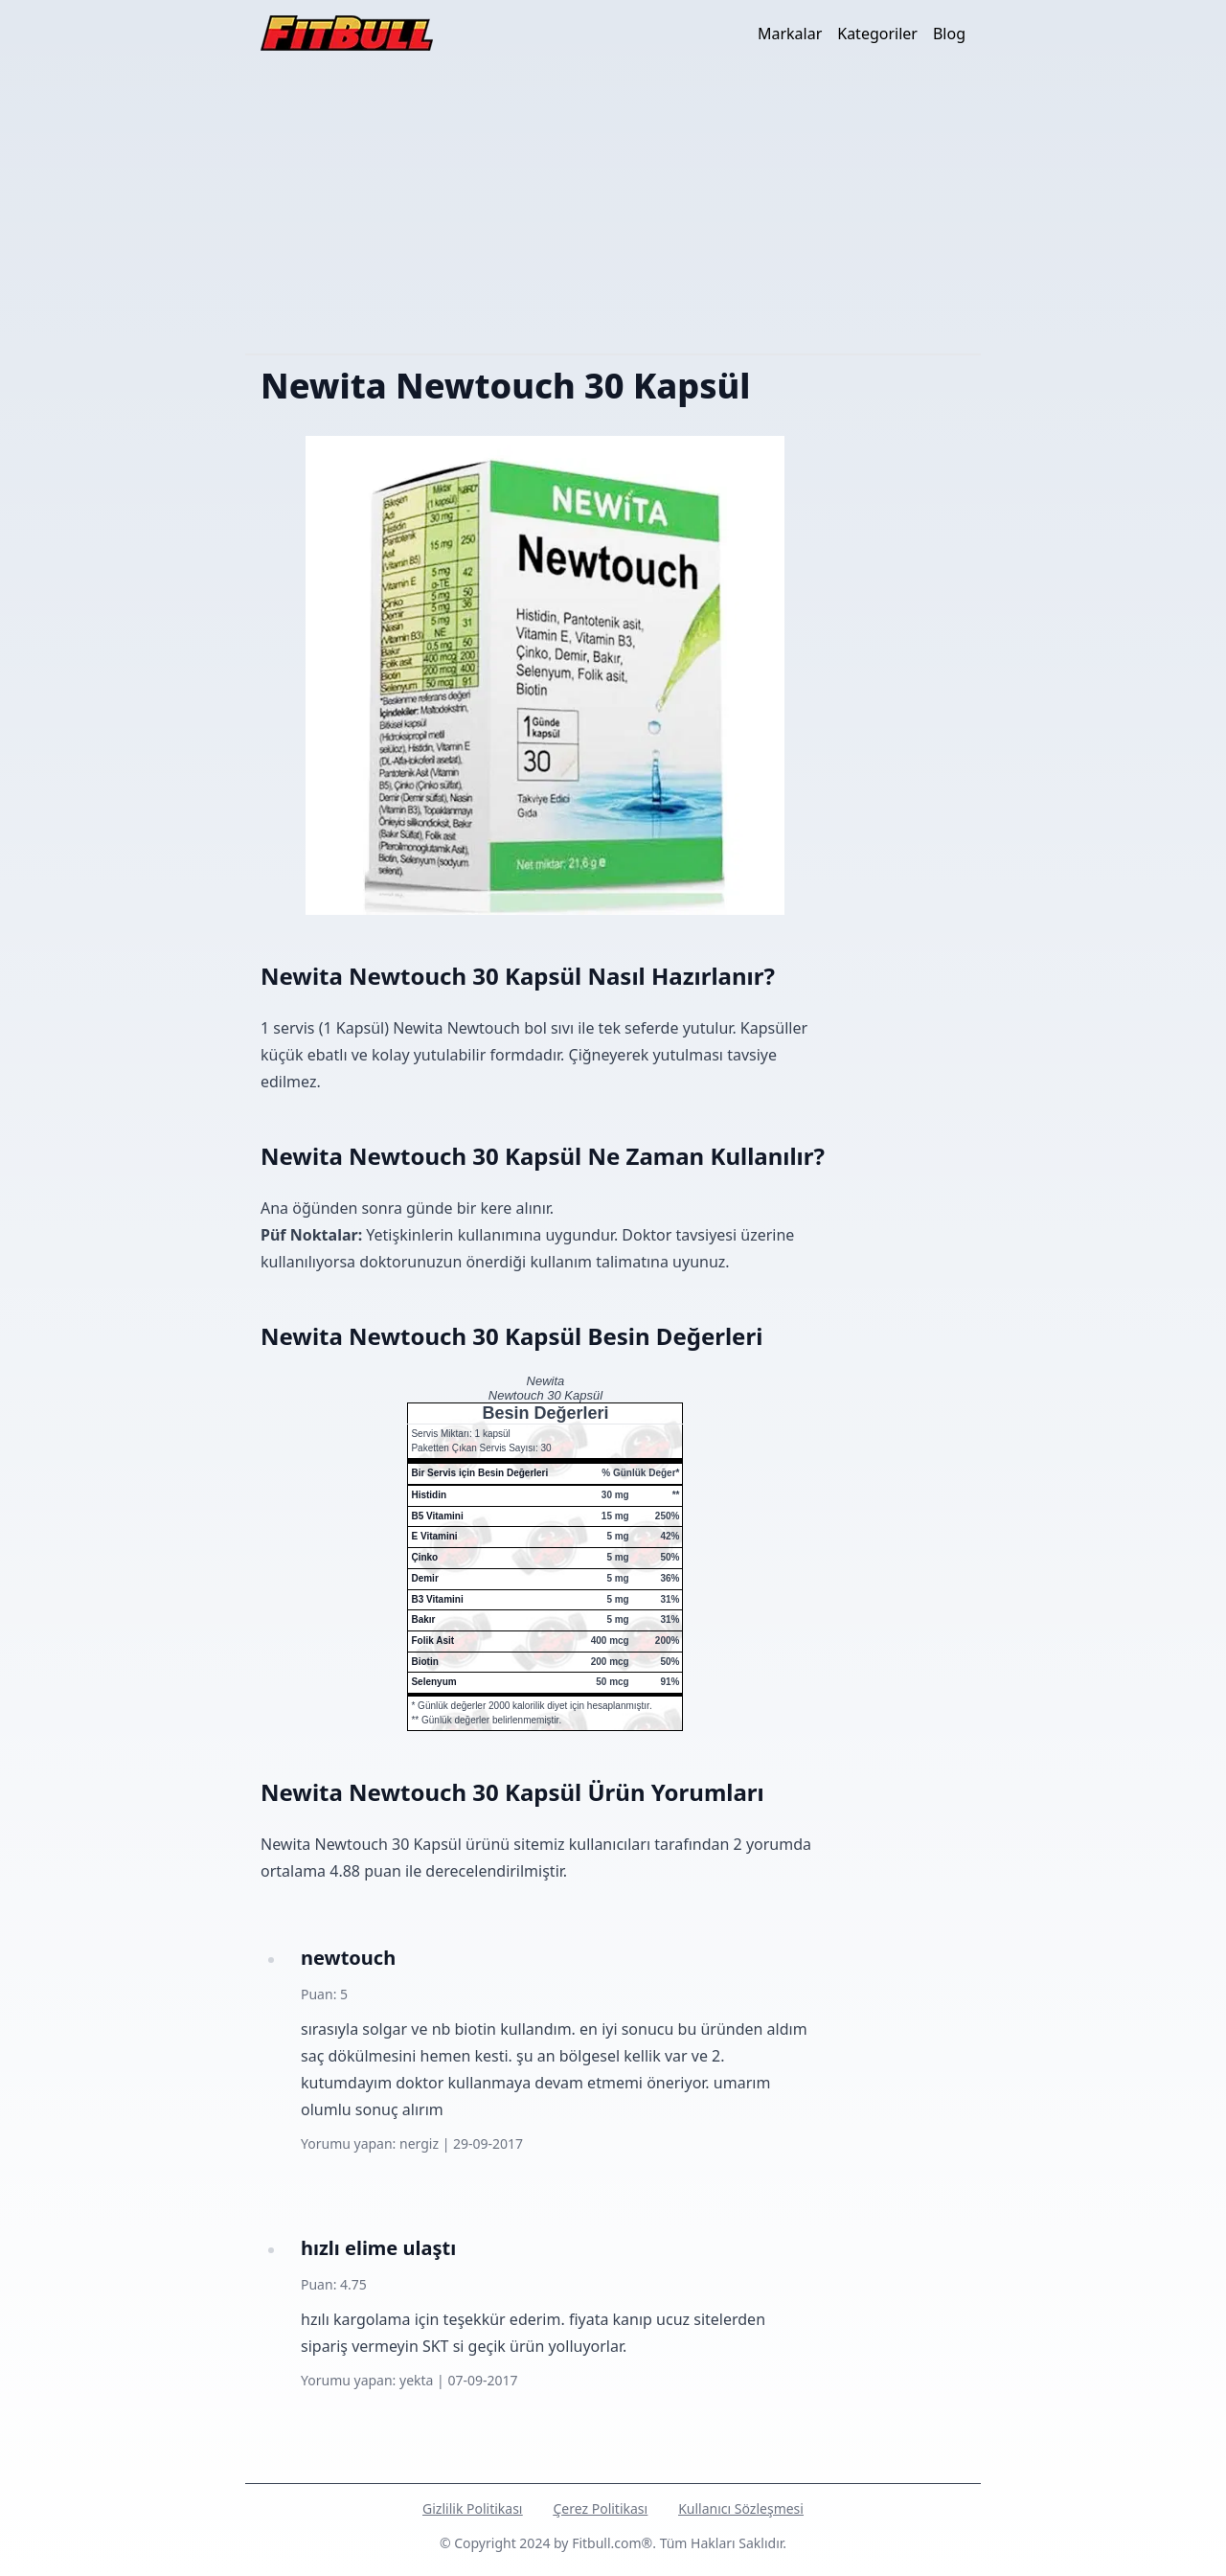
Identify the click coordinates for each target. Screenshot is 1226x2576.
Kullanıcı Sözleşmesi (741, 2508)
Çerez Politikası (600, 2508)
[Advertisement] (613, 210)
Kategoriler (877, 33)
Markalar (790, 33)
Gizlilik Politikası (472, 2508)
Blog (949, 33)
